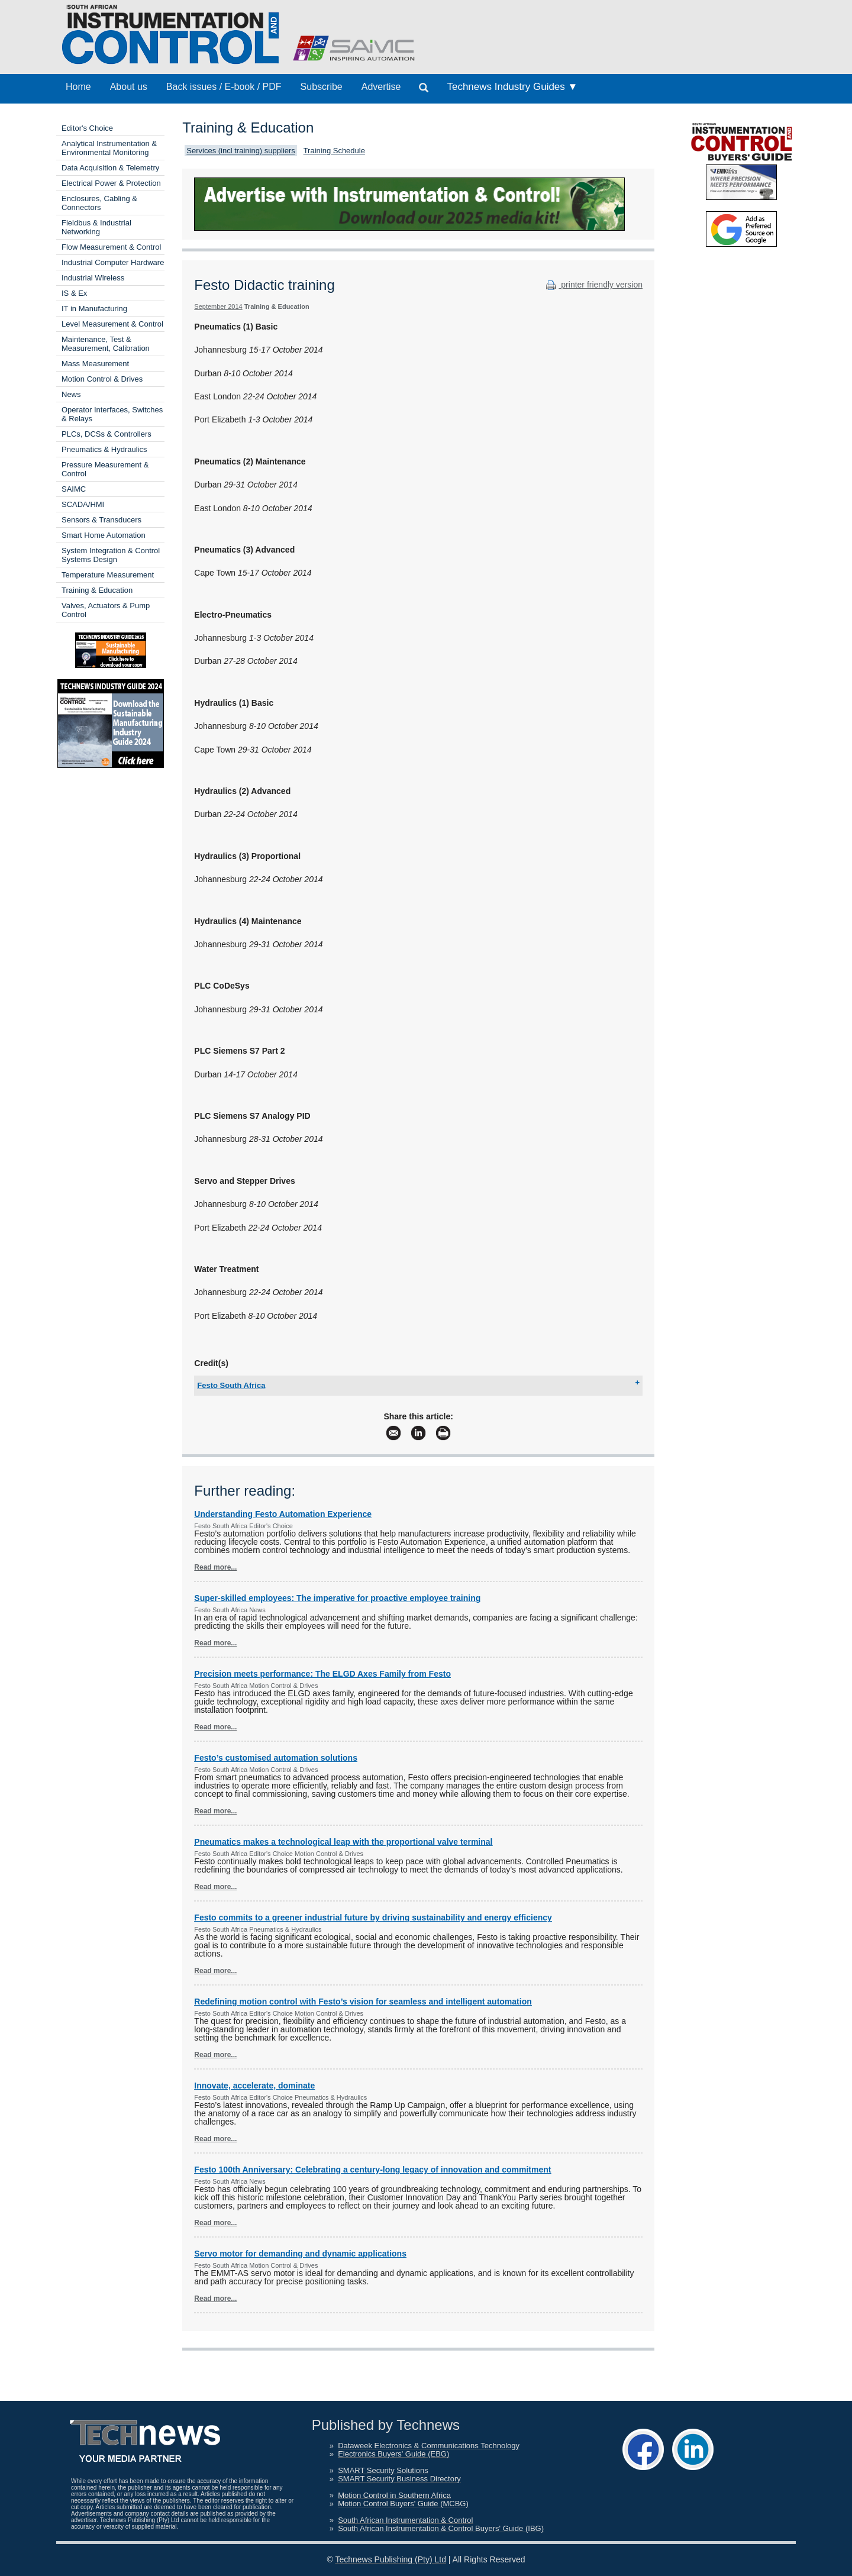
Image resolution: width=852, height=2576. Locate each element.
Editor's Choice (87, 128)
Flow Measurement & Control (111, 247)
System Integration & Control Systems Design (111, 555)
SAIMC (74, 489)
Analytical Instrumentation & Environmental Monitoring (109, 148)
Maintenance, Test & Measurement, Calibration (106, 344)
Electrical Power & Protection (111, 183)
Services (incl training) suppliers (240, 150)
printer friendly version (593, 284)
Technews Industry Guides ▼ (512, 86)
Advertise (381, 87)
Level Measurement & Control (112, 323)
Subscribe (322, 87)
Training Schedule (334, 150)
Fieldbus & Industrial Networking (96, 227)
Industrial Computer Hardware (113, 262)
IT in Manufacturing (94, 308)
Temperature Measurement (108, 574)
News (71, 394)
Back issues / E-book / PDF (224, 87)
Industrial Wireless (93, 277)
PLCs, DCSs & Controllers (106, 434)
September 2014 (218, 306)
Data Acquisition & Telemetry (110, 167)
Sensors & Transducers (101, 519)
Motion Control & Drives (102, 379)
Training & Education (97, 590)
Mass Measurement (95, 363)
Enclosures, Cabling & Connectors (99, 203)
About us (128, 87)
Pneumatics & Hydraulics (104, 449)
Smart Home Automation (104, 535)
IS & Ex (74, 293)
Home (78, 87)
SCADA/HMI (83, 504)
